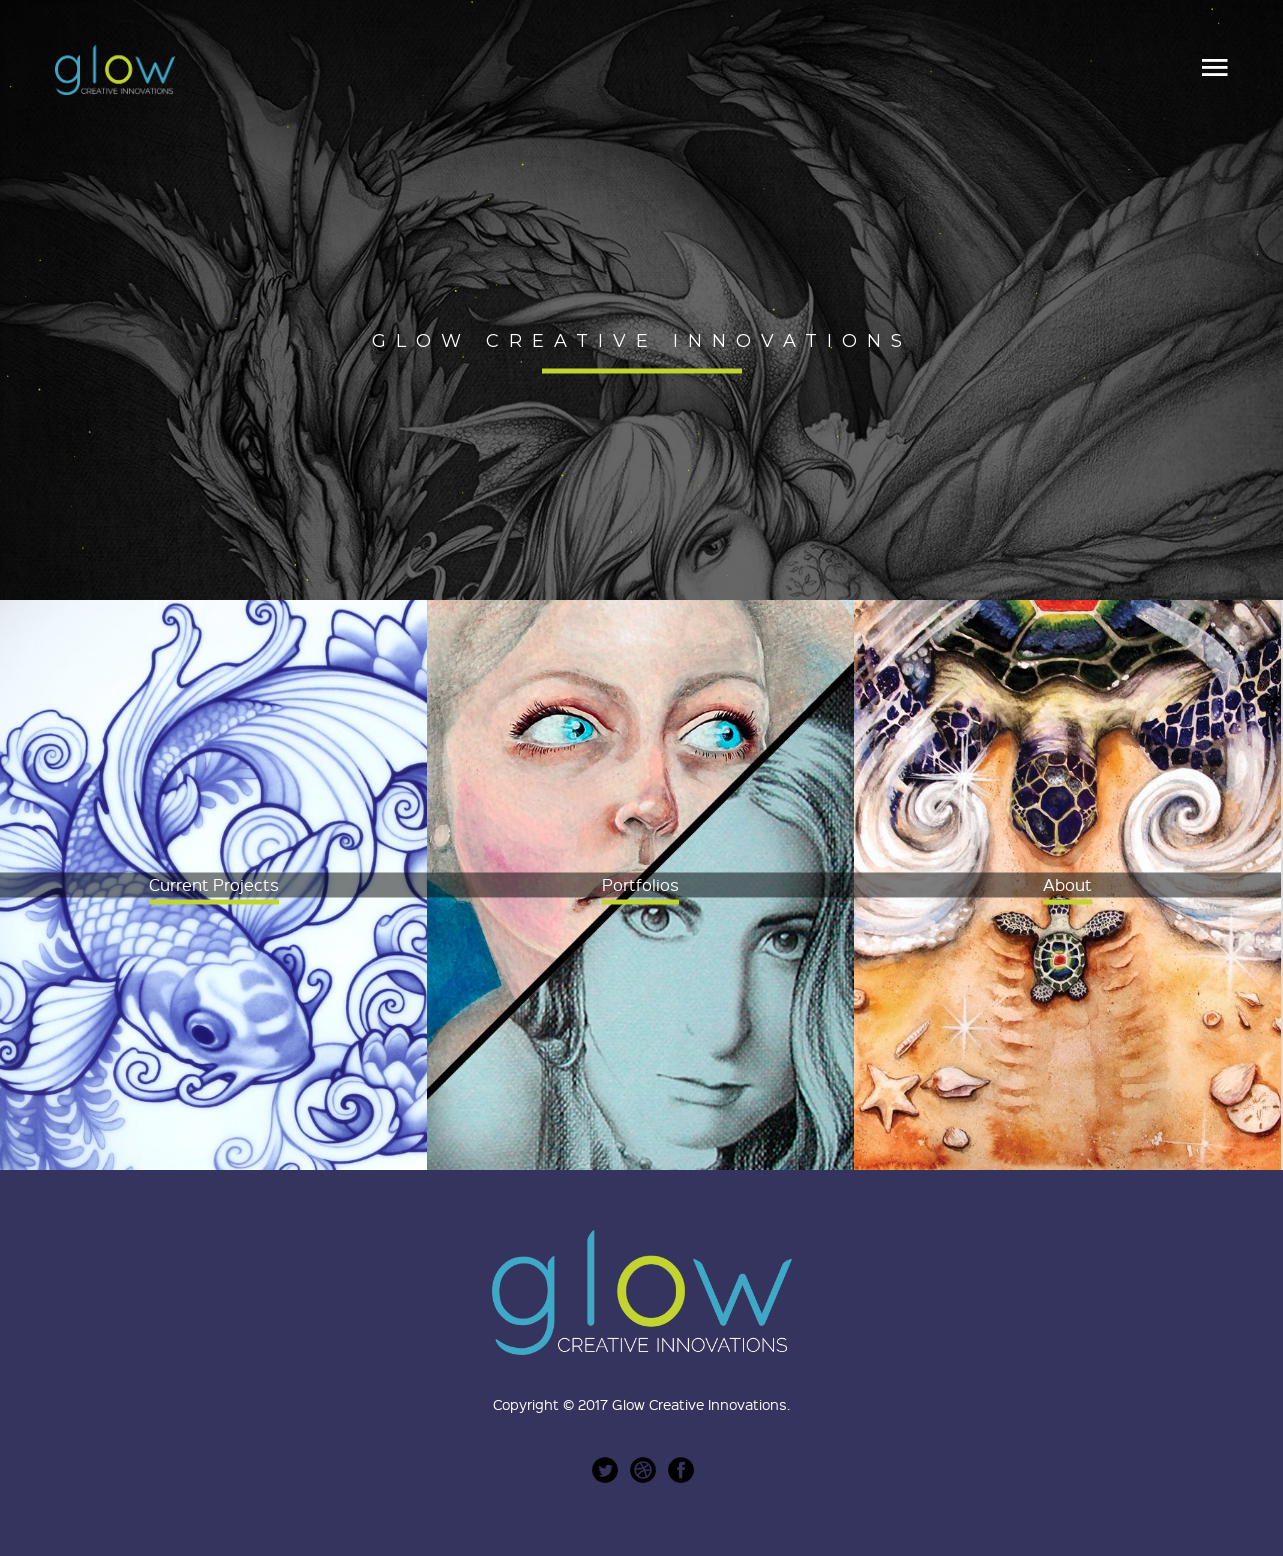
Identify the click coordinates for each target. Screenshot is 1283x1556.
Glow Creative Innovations (699, 1404)
